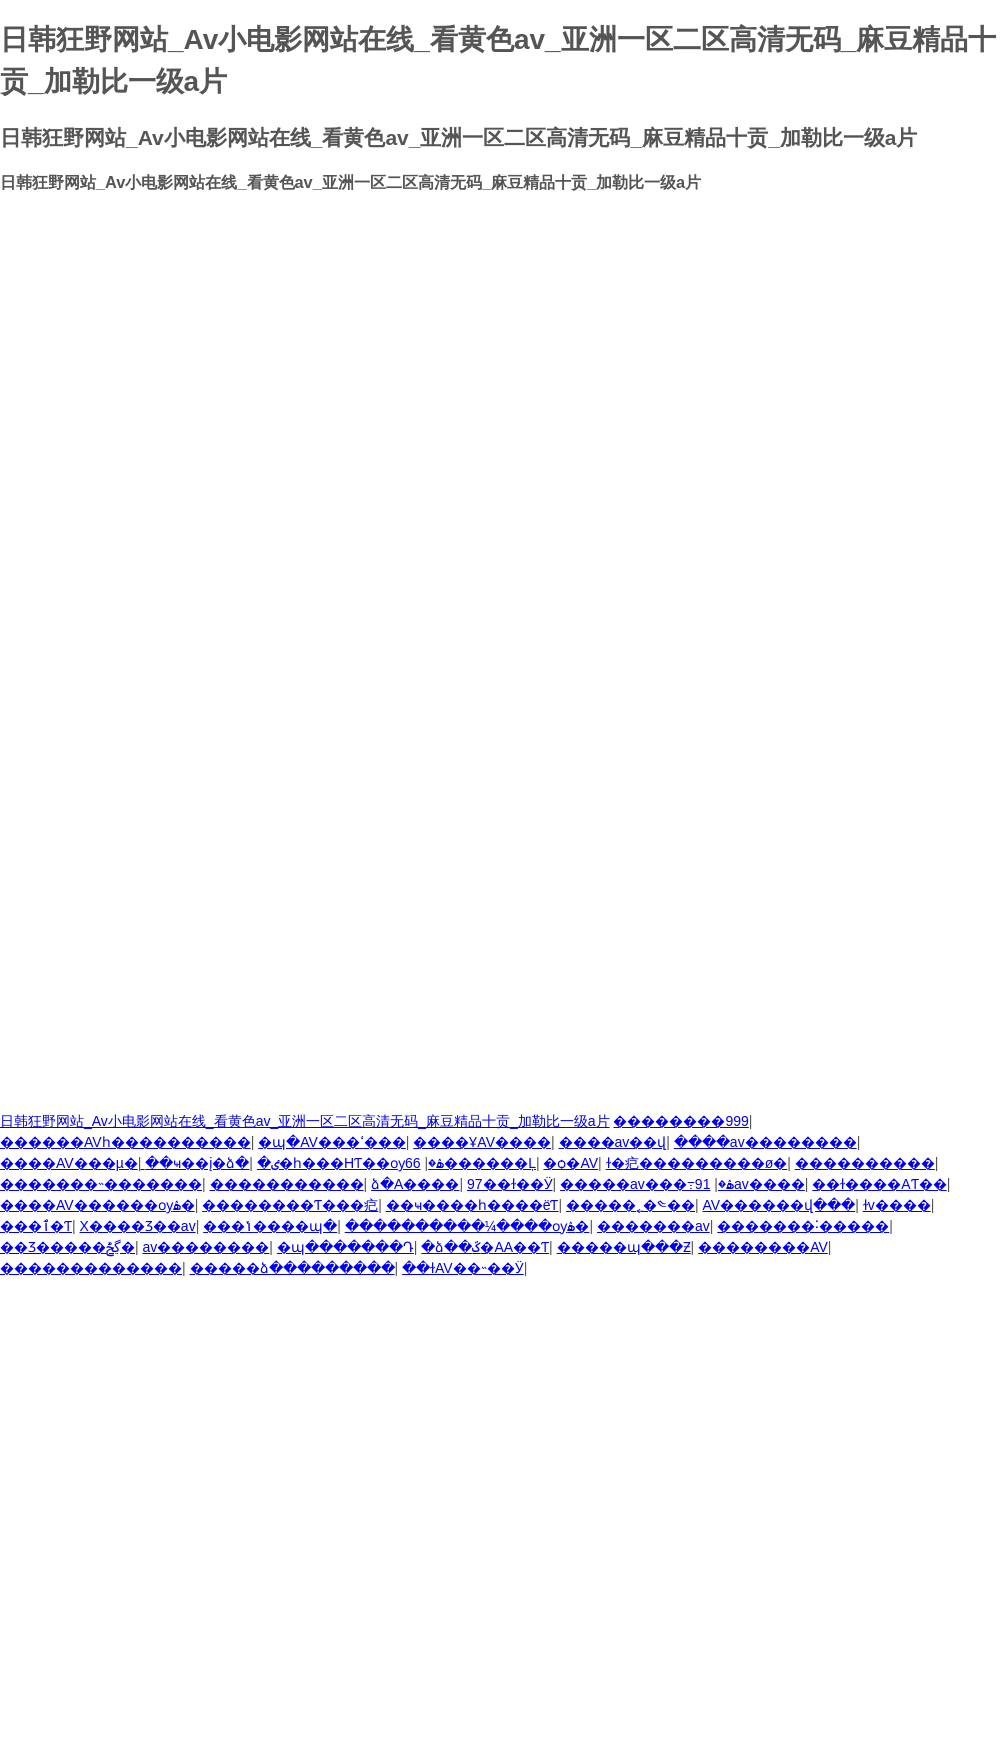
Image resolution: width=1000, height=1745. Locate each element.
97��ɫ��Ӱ (510, 1184)
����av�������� (765, 1142)
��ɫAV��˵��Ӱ (463, 1268)
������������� (91, 1268)
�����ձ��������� (292, 1268)
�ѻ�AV (570, 1163)
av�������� (206, 1247)
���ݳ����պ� (270, 1226)
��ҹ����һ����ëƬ (472, 1205)
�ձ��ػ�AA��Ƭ (485, 1247)
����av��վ (613, 1142)
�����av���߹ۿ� (647, 1184)
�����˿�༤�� (630, 1205)
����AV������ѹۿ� (97, 1205)
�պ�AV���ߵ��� (332, 1142)
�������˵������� (101, 1184)
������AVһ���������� (125, 1142)
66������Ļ (470, 1163)
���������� (865, 1163)
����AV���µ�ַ (69, 1163)
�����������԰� (287, 1184)
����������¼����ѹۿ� (467, 1226)
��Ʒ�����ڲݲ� (67, 1247)
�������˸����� (803, 1226)
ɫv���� (897, 1205)
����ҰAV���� (482, 1142)
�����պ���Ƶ (624, 1247)
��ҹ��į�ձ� (197, 1163)
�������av (653, 1226)
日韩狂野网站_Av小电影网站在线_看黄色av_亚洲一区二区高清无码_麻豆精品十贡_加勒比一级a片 (305, 1121)
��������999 (680, 1121)
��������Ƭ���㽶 (290, 1205)
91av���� (750, 1184)
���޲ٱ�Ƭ (36, 1226)
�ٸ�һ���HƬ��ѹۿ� (350, 1163)
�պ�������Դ (345, 1247)
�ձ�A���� (415, 1184)
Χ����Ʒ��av (138, 1226)
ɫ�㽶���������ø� (697, 1163)
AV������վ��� (779, 1205)
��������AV (763, 1247)
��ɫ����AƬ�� (879, 1184)
